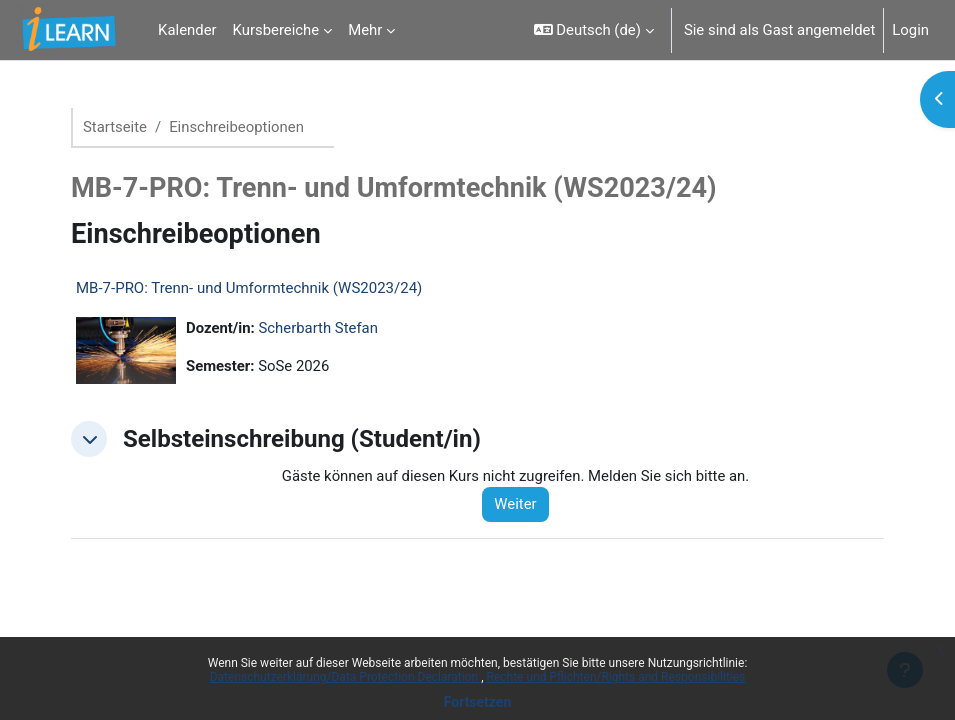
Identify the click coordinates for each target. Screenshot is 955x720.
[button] (594, 30)
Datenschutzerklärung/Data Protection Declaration (345, 677)
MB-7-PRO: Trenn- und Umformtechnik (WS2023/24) (249, 288)
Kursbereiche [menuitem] (276, 30)
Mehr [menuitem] (365, 30)
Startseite (115, 127)
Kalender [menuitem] (187, 30)
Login (910, 30)
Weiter (515, 504)
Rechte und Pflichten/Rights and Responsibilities (616, 677)
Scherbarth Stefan (318, 328)
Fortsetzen (478, 702)
